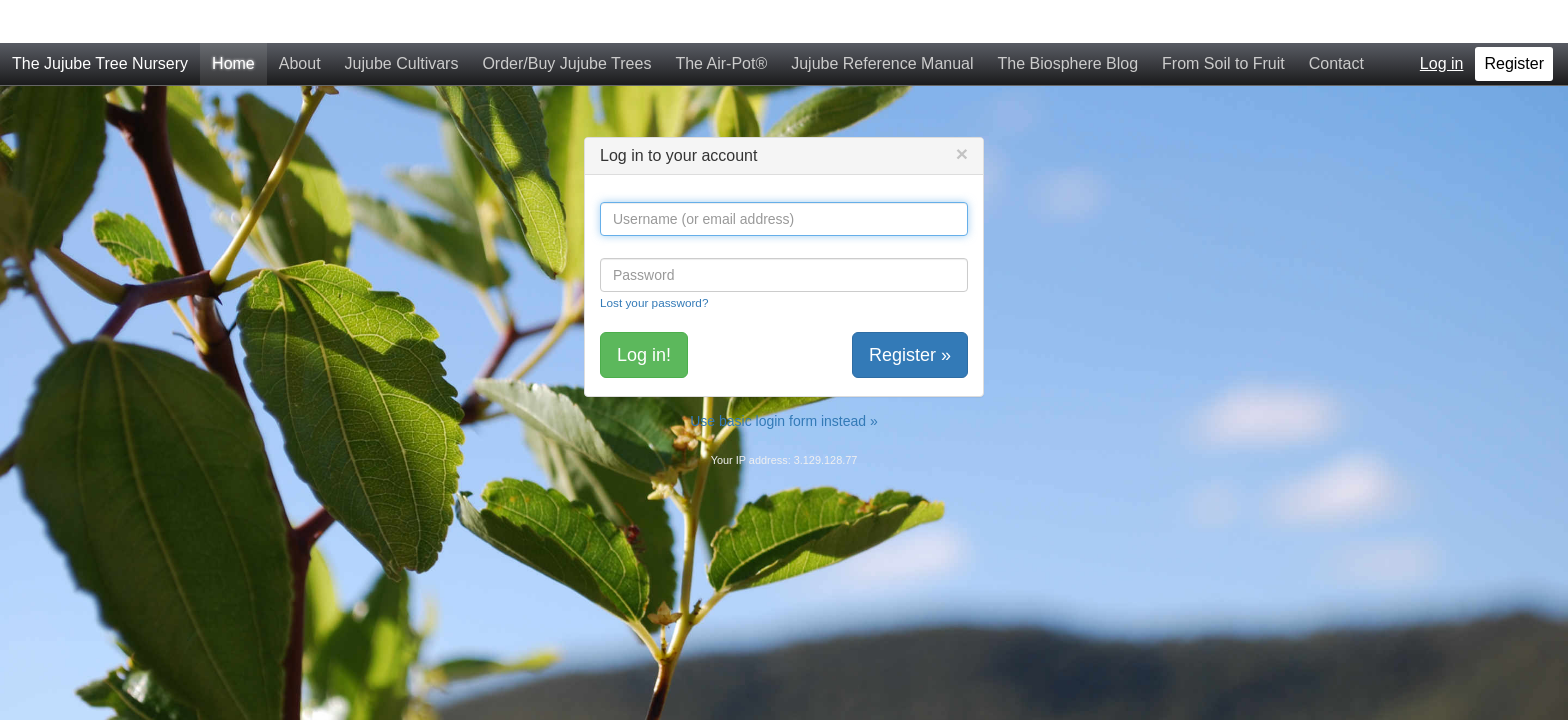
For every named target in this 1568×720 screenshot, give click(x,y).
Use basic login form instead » (784, 378)
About (300, 20)
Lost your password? (654, 259)
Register (1514, 20)
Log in (1442, 20)
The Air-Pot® (721, 20)
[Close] (962, 110)
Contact (1336, 20)
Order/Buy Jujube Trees (566, 20)
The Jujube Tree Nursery (100, 20)
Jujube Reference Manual (882, 20)
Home (233, 20)
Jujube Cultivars (402, 20)
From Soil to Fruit (1223, 20)
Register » (910, 312)
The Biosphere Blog (1068, 20)
